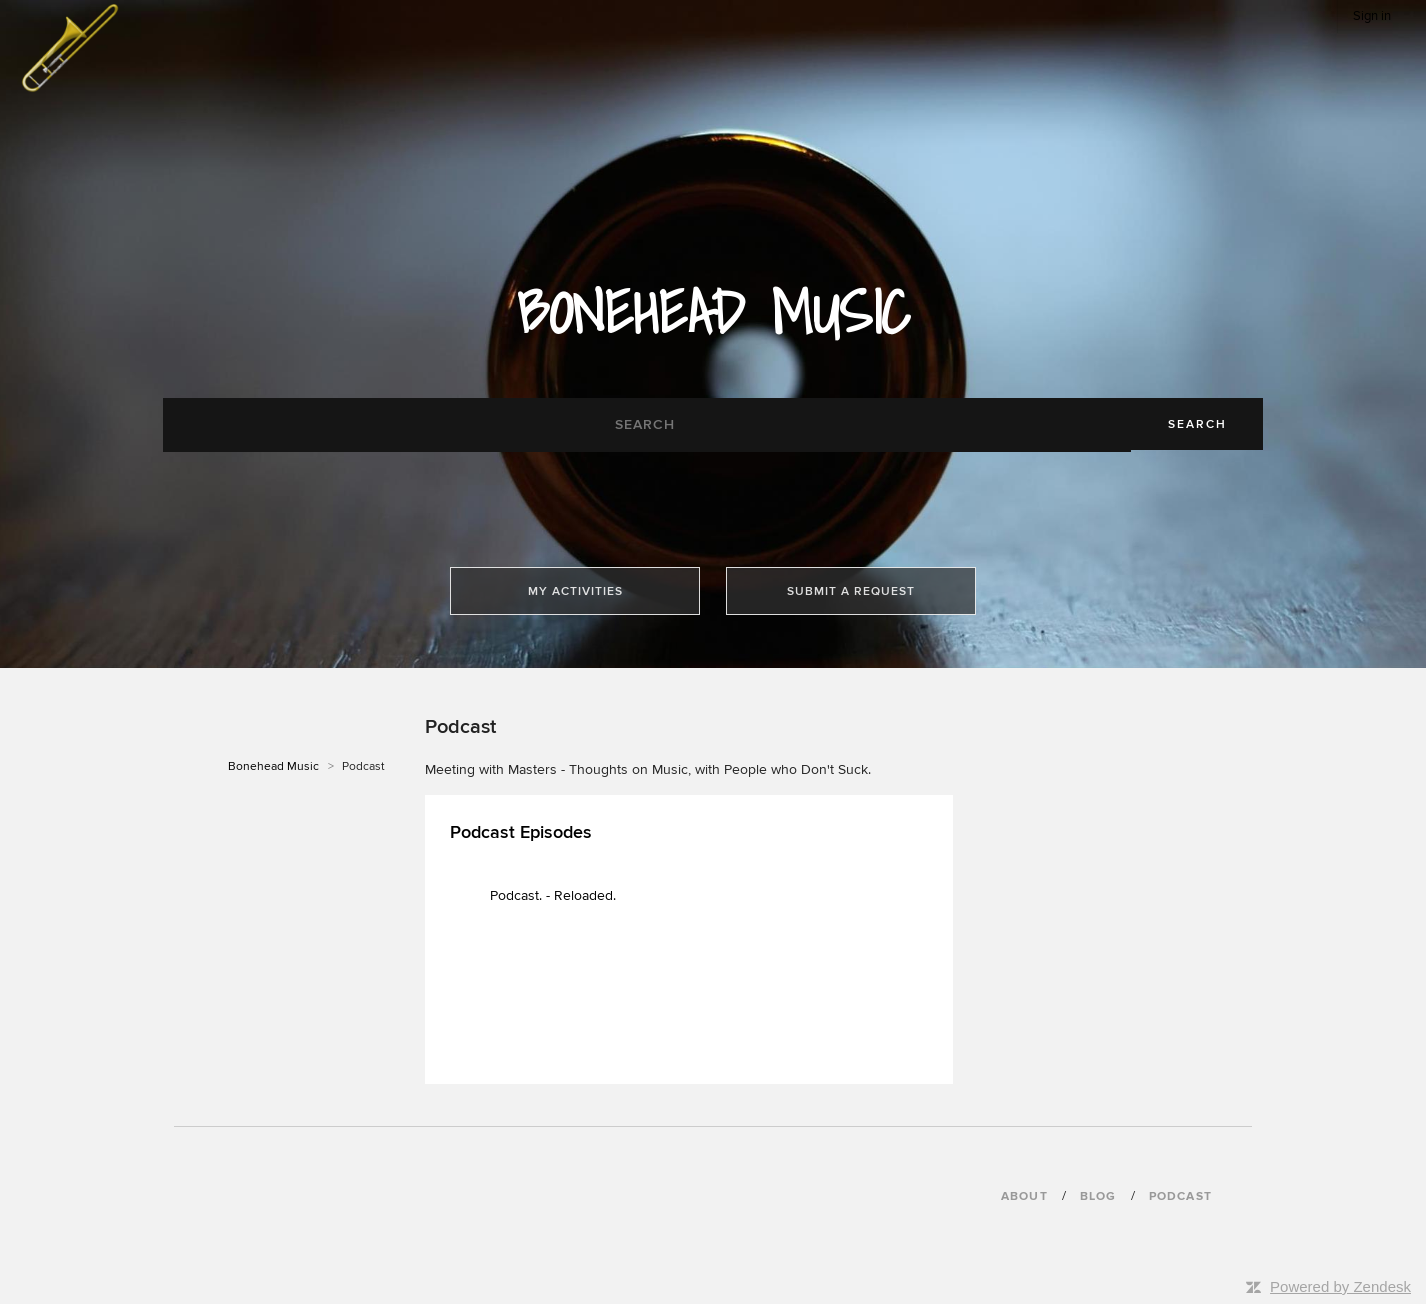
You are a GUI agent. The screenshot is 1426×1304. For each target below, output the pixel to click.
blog (1098, 1196)
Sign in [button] (1372, 16)
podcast (1180, 1196)
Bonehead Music (273, 766)
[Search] (647, 425)
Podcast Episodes (521, 832)
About (1024, 1196)
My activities (575, 591)
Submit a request (851, 591)
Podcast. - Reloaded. (553, 895)
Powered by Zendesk (1340, 1286)
